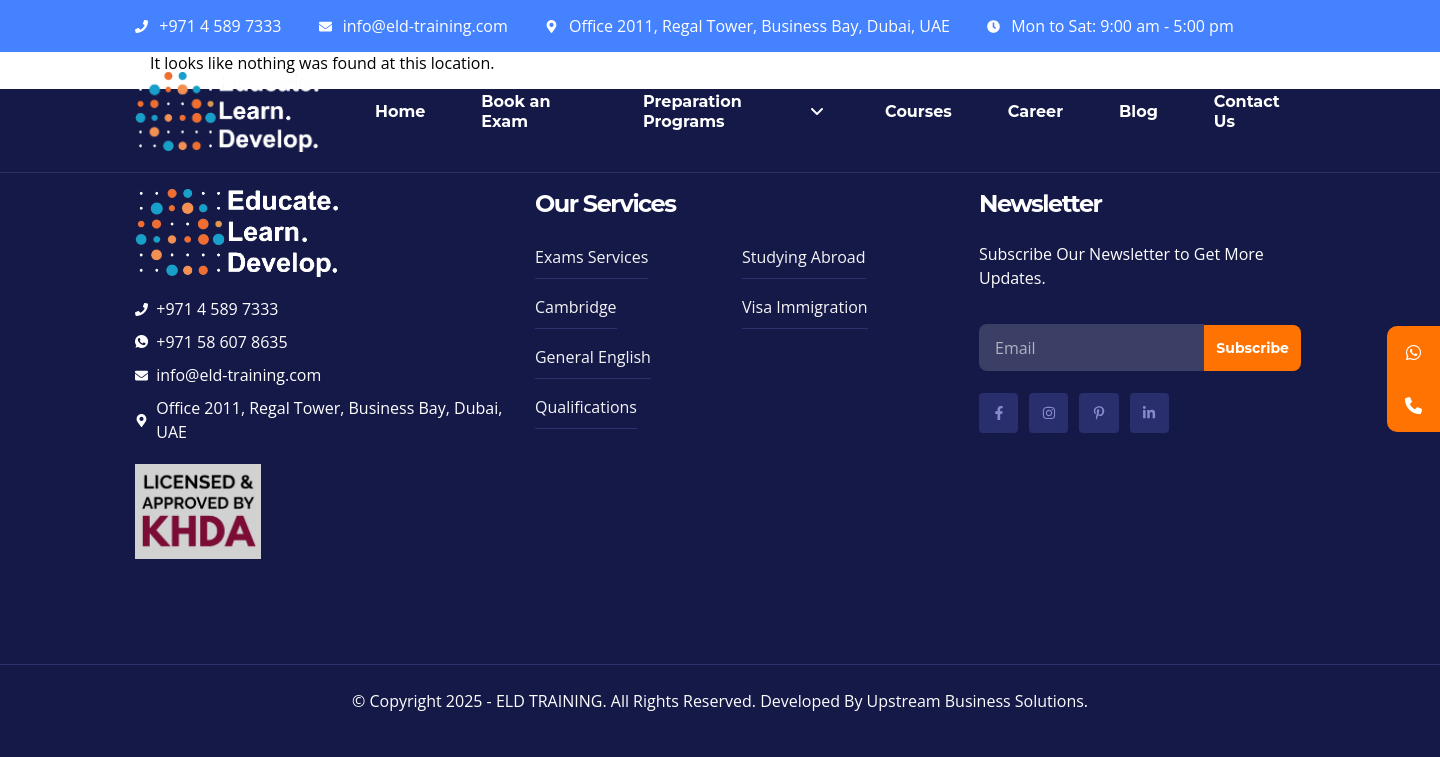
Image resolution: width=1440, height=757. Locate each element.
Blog (1138, 111)
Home (400, 111)
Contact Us (1247, 111)
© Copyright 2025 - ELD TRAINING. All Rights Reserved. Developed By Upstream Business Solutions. (720, 701)
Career (1035, 111)
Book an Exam (515, 111)
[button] (586, 412)
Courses (918, 111)
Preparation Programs (736, 111)
